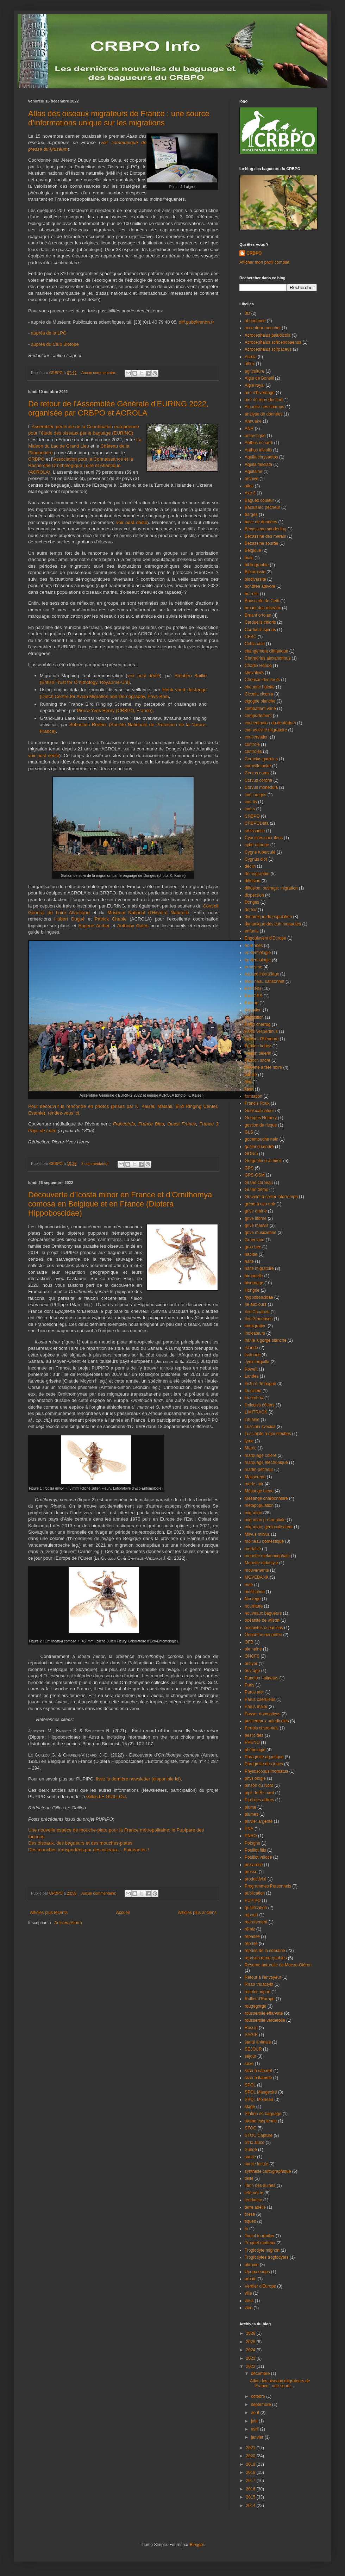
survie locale (256, 2164)
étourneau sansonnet (264, 981)
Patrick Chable (111, 919)
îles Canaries (257, 1311)
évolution (253, 1010)
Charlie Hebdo (258, 665)
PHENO (252, 1742)
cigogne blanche (260, 701)
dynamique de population (268, 916)
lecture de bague (260, 1383)
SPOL (250, 2085)
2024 (251, 2349)
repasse (252, 1936)
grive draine (256, 1211)
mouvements (257, 1570)
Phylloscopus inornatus (266, 1771)
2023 (251, 2358)
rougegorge (255, 2006)
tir (246, 2228)
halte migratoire (259, 1268)
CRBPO (37, 459)
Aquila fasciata (258, 464)
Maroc (250, 1448)
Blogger (197, 2544)
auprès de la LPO (49, 333)
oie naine (253, 1649)
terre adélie (255, 2207)
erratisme (253, 967)
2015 (251, 2497)
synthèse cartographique (268, 2171)
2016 (251, 2489)
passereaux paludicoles (267, 1721)
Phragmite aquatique (264, 1756)
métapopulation (259, 1505)
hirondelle (254, 1275)
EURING (253, 988)
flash (249, 1089)
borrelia (252, 593)
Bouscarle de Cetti (262, 600)
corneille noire (258, 765)
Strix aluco (254, 2142)
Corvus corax (257, 773)
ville (248, 2293)
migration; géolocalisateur (269, 1526)
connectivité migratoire (266, 730)
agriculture (254, 371)
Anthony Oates (133, 925)
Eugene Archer (93, 925)
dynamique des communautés (273, 924)
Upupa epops (257, 2271)
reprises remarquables (266, 1958)
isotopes (253, 1354)
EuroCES (253, 995)
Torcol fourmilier (260, 2235)
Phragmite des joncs (264, 1763)
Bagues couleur (259, 500)
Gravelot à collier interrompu (271, 1196)
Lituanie (252, 1419)
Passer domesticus (262, 1713)
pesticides (254, 1735)
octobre (258, 2396)
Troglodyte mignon (262, 2250)
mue (249, 1584)
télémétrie (254, 2192)
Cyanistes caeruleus (264, 837)
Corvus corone (258, 780)
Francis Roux (257, 1103)
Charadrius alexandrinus (267, 658)
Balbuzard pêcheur (262, 507)
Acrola (251, 356)
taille (249, 2178)
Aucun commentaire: (99, 372)
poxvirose (254, 1864)
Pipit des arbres (259, 1799)
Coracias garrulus (261, 758)
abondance (255, 320)
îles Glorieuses (258, 1318)
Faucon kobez (258, 1045)
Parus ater (254, 1692)
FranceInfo (124, 1124)
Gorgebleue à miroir (263, 1160)
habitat (251, 1254)
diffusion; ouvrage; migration (271, 888)
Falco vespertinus (261, 1031)
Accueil (123, 1912)
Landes (251, 1376)
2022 (251, 2366)
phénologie (255, 1749)
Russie (251, 2027)
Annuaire (253, 421)
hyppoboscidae (259, 1297)
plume (250, 1807)
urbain (250, 2278)
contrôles (253, 751)
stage (250, 2106)
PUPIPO (253, 1900)
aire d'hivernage (260, 392)
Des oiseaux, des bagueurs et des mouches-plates (80, 1843)
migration (253, 1512)
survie (250, 2156)
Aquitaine (253, 471)
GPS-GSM (255, 1175)
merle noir (254, 1484)
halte (249, 1261)
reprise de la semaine (265, 1950)
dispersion (254, 895)
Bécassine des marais (265, 536)
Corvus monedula (261, 787)
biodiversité (255, 579)
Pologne (252, 1843)
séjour (250, 2056)
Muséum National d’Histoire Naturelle (148, 912)
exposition (254, 1017)
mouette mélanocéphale (267, 1555)
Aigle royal (254, 385)
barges (251, 514)
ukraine (251, 2264)
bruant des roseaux (263, 607)
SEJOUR (253, 2049)
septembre (261, 2404)
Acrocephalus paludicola (267, 335)
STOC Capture (258, 2135)
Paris (249, 1685)
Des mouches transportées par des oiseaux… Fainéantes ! (88, 1849)
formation (253, 1096)
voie (248, 2307)
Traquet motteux (260, 2242)
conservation (257, 737)
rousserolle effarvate (264, 2013)
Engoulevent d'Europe (265, 938)
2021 (251, 2447)
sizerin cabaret (258, 2070)
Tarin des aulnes (260, 2185)
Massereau (255, 1476)
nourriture (254, 1606)
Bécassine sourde (261, 543)
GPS (249, 1168)
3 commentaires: (96, 1163)
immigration (255, 1325)
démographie (257, 873)
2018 (251, 2472)
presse (251, 1871)
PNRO (251, 1835)
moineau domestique (264, 1541)
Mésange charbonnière (266, 1498)
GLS (249, 1132)
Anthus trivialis (258, 450)
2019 (251, 2464)
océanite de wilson (262, 1620)
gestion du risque (261, 1125)
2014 (251, 2505)
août (256, 2412)
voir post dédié (132, 522)
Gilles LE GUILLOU (106, 1796)
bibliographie (257, 564)
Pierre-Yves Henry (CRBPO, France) (115, 710)
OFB (249, 1642)
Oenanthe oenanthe (263, 1634)
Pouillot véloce (258, 1857)
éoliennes (254, 945)
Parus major (256, 1706)
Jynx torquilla (257, 1361)
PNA (249, 1828)
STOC (250, 2128)
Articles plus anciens (197, 1912)
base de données (261, 521)
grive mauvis (256, 1225)
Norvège (253, 1598)
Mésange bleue (259, 1491)
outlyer (251, 1663)
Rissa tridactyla (259, 1984)
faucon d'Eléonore (261, 1038)
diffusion (252, 880)
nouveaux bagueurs (263, 1613)
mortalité (253, 1548)
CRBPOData (257, 823)
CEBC (250, 636)
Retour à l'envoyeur (263, 1977)
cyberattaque (257, 844)
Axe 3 (250, 493)
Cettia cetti (255, 643)
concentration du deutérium (270, 723)
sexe (249, 2063)
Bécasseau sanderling (265, 528)
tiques (250, 2221)
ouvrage (252, 1670)
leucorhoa (254, 1397)
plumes (251, 1814)
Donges (252, 902)
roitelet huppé (257, 1991)
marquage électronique (266, 1462)
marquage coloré (260, 1455)
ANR (249, 428)
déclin (250, 866)
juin (255, 2421)
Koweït (251, 1369)
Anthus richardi (259, 442)
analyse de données (263, 414)
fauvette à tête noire (263, 1067)
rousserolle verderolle (265, 2020)
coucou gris (255, 794)
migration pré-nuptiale (265, 1519)
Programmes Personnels (268, 1886)
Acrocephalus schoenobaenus (273, 342)
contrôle (252, 744)
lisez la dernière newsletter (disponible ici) (138, 1779)
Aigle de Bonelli (259, 378)
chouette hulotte (260, 687)
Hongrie (252, 1290)
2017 (251, 2480)
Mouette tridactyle (261, 1562)
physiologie (255, 1778)
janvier (258, 2437)
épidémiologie (258, 960)
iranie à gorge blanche (266, 1340)
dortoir (251, 909)
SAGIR (251, 2034)
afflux (250, 363)
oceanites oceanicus (264, 1627)
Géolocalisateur (259, 1110)
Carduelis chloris (260, 622)
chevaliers (254, 672)
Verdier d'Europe (260, 2286)
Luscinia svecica (260, 1426)
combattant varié (260, 708)
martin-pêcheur (259, 1469)
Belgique (253, 550)
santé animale (258, 2042)
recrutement (256, 1922)
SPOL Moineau (259, 2099)
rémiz (250, 1929)
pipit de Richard (259, 1792)
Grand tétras (256, 1189)
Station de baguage (263, 2113)
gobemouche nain (261, 1139)
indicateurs (255, 1333)
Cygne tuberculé (260, 852)
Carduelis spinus (260, 629)
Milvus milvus (257, 1534)
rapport (251, 1915)
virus (249, 2300)
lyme (249, 1441)
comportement (258, 715)
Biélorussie (255, 571)
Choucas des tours (262, 679)
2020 (251, 2455)
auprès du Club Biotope (55, 344)
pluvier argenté (258, 1821)
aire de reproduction (263, 399)
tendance (253, 2199)
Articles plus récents (49, 1912)
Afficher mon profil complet (264, 262)
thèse (250, 2214)
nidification (255, 1591)
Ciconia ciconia (259, 694)
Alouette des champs (264, 406)
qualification (256, 1907)
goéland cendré (259, 1146)
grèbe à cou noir (260, 1204)
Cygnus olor (256, 859)
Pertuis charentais (261, 1728)
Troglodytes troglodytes (266, 2257)
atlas (249, 486)
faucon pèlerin (258, 1053)
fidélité (251, 1074)
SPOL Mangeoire (261, 2092)
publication (255, 1893)
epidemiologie (258, 952)
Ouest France (181, 1124)
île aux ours (255, 1304)
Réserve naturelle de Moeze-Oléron (278, 1965)
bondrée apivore (260, 586)
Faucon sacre (257, 1060)
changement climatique (266, 651)
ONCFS (252, 1656)
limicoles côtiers (260, 1405)
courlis (251, 801)
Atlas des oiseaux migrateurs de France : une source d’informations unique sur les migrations (118, 118)
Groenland (254, 1239)
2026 (251, 2333)
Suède (251, 2149)
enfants (251, 931)
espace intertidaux (262, 974)
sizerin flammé (258, 2077)
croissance (255, 830)
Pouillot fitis (255, 1850)
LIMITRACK (256, 1412)
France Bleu (151, 1124)
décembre (261, 2373)
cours (250, 808)
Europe (251, 1002)
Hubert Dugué (69, 919)
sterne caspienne (261, 2121)
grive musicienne (260, 1232)
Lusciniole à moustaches (268, 1433)
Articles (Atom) (68, 1922)
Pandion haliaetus (261, 1678)
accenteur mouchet (263, 327)
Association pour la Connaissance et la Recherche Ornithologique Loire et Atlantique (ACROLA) (80, 465)
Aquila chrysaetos (261, 457)
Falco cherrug (257, 1024)
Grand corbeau (259, 1182)
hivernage (254, 1282)
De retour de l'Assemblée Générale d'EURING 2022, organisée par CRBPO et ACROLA (118, 408)
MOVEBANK (257, 1577)
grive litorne (255, 1218)
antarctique (255, 435)
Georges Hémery (261, 1117)
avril (255, 2429)
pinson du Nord (259, 1785)
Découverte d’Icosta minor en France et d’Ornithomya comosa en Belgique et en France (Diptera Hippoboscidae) (120, 1203)
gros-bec (253, 1247)
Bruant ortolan (258, 615)
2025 (251, 2341)
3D (247, 313)
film (248, 1081)
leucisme (253, 1390)
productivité (255, 1879)
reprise (251, 1943)
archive (251, 478)
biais (249, 557)
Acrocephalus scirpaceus (268, 349)
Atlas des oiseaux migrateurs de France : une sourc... (280, 2383)
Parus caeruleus (260, 1699)
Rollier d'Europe (260, 1998)
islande (251, 1347)
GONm (251, 1153)
